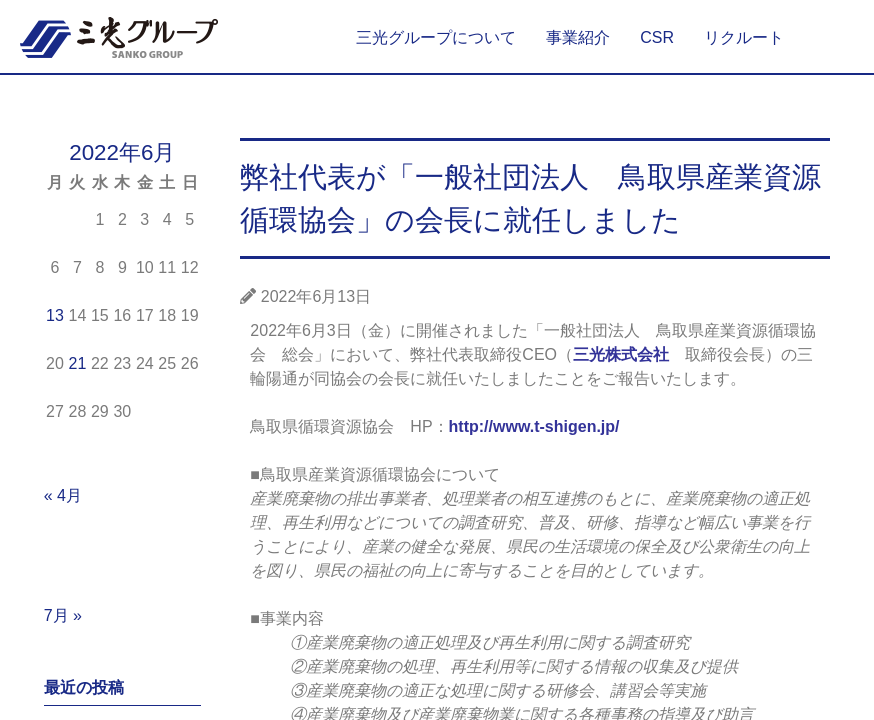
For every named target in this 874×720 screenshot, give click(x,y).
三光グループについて (436, 37)
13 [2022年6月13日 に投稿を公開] (55, 315)
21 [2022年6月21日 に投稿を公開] (77, 363)
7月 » (63, 615)
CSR (657, 37)
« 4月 (63, 495)
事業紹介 (578, 37)
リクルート (744, 37)
